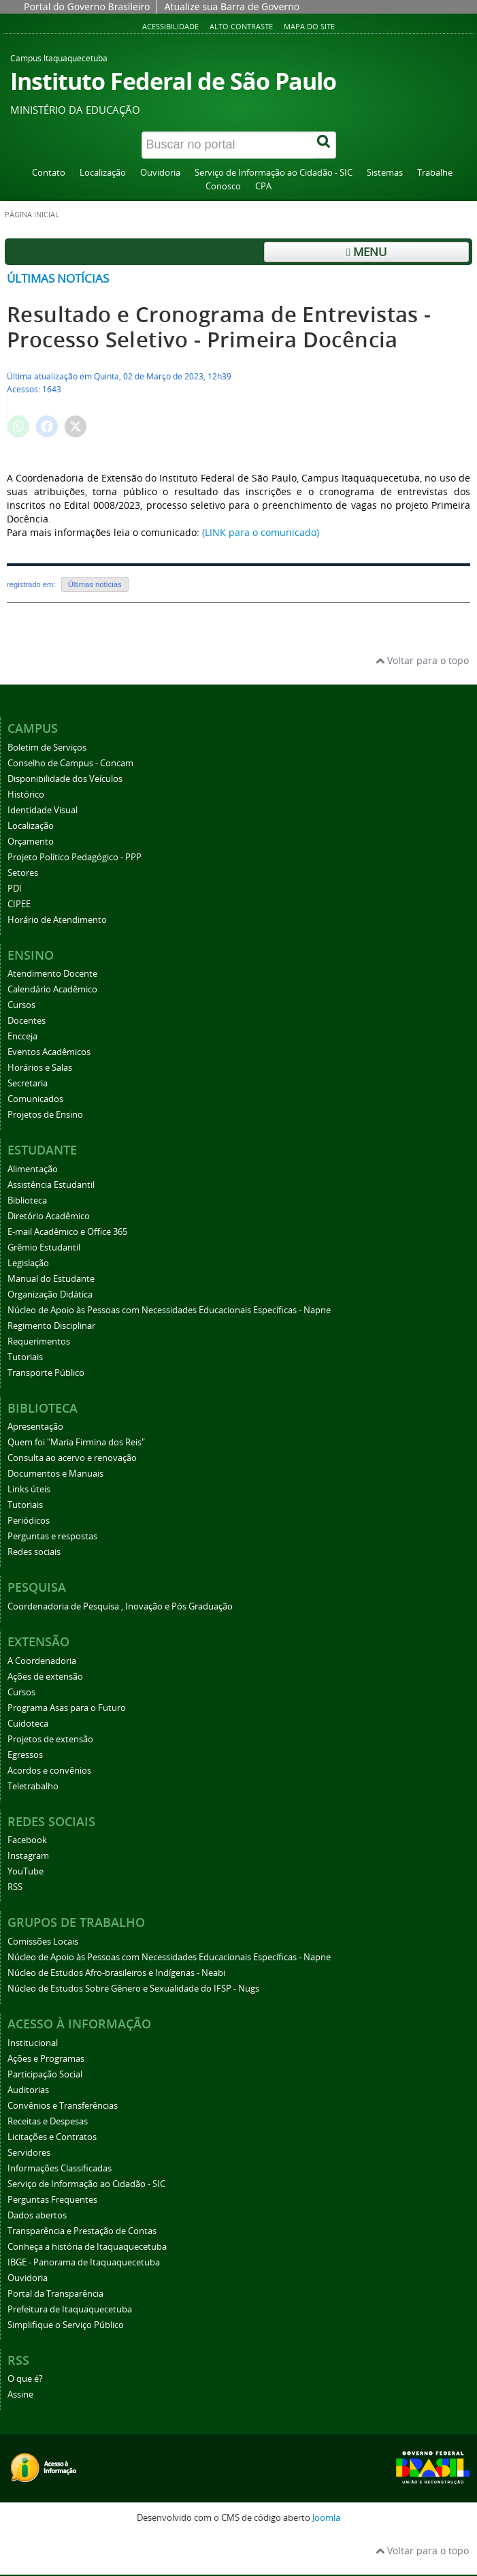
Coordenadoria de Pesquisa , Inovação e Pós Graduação (120, 1606)
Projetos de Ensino (45, 1114)
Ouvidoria (160, 172)
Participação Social (44, 2074)
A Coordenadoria (41, 1661)
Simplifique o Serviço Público (65, 2325)
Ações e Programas (45, 2058)
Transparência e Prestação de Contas (82, 2231)
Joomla (326, 2518)
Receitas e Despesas (47, 2121)
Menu (366, 252)
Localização (103, 172)
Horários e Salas (39, 1067)
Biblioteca (27, 1200)
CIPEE (19, 904)
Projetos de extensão (50, 1739)
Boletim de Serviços (46, 747)
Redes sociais (34, 1552)
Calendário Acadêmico (52, 989)
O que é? (25, 2379)
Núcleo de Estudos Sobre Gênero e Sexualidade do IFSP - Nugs (133, 1988)
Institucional (32, 2043)
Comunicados (35, 1099)
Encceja (22, 1036)
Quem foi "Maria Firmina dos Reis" (76, 1442)
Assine (20, 2394)
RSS (14, 1887)
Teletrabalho (33, 1786)
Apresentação (35, 1426)
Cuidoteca (27, 1723)
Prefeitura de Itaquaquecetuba (69, 2309)
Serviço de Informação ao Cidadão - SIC (273, 172)
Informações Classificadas (59, 2168)
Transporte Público (45, 1373)
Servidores (28, 2152)
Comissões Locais (42, 1941)
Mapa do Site (309, 26)
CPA (263, 186)
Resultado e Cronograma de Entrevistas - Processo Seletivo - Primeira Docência (219, 327)
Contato (48, 172)
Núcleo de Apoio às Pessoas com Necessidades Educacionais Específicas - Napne (169, 1310)
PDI (14, 888)
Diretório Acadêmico (48, 1216)
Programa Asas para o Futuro (66, 1708)
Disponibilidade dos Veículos (64, 779)
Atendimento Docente (52, 973)
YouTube (25, 1871)
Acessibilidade (170, 26)
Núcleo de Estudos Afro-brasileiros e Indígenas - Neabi (116, 1973)
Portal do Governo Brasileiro (87, 6)
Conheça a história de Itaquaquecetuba (87, 2246)
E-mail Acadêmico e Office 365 (67, 1232)
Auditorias (28, 2090)
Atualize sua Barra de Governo (231, 6)
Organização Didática (50, 1294)
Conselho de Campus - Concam (70, 763)
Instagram (28, 1856)
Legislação (28, 1263)
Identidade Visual (42, 810)
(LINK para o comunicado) (260, 532)
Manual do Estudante (51, 1279)
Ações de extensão (45, 1676)
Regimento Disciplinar (51, 1326)
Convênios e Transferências (62, 2105)
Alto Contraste (241, 26)
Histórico (25, 794)
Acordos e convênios (49, 1770)
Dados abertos (37, 2215)
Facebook (27, 1840)
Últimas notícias (58, 278)
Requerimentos (38, 1341)
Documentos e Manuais (55, 1473)
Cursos (21, 1005)
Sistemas (385, 172)
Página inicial (32, 214)
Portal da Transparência (55, 2293)
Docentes (26, 1020)
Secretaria (27, 1083)
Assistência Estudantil (51, 1185)
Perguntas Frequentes (52, 2199)
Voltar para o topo (422, 660)
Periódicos (28, 1520)
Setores (22, 873)
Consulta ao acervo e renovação (72, 1458)
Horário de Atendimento (57, 920)
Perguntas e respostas (52, 1536)
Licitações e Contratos (52, 2137)
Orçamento (30, 841)
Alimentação (32, 1169)
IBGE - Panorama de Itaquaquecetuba (83, 2262)
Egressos (25, 1755)
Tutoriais (25, 1357)
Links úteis (28, 1489)
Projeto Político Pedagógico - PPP (74, 857)
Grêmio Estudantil (43, 1247)
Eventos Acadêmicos (49, 1052)
